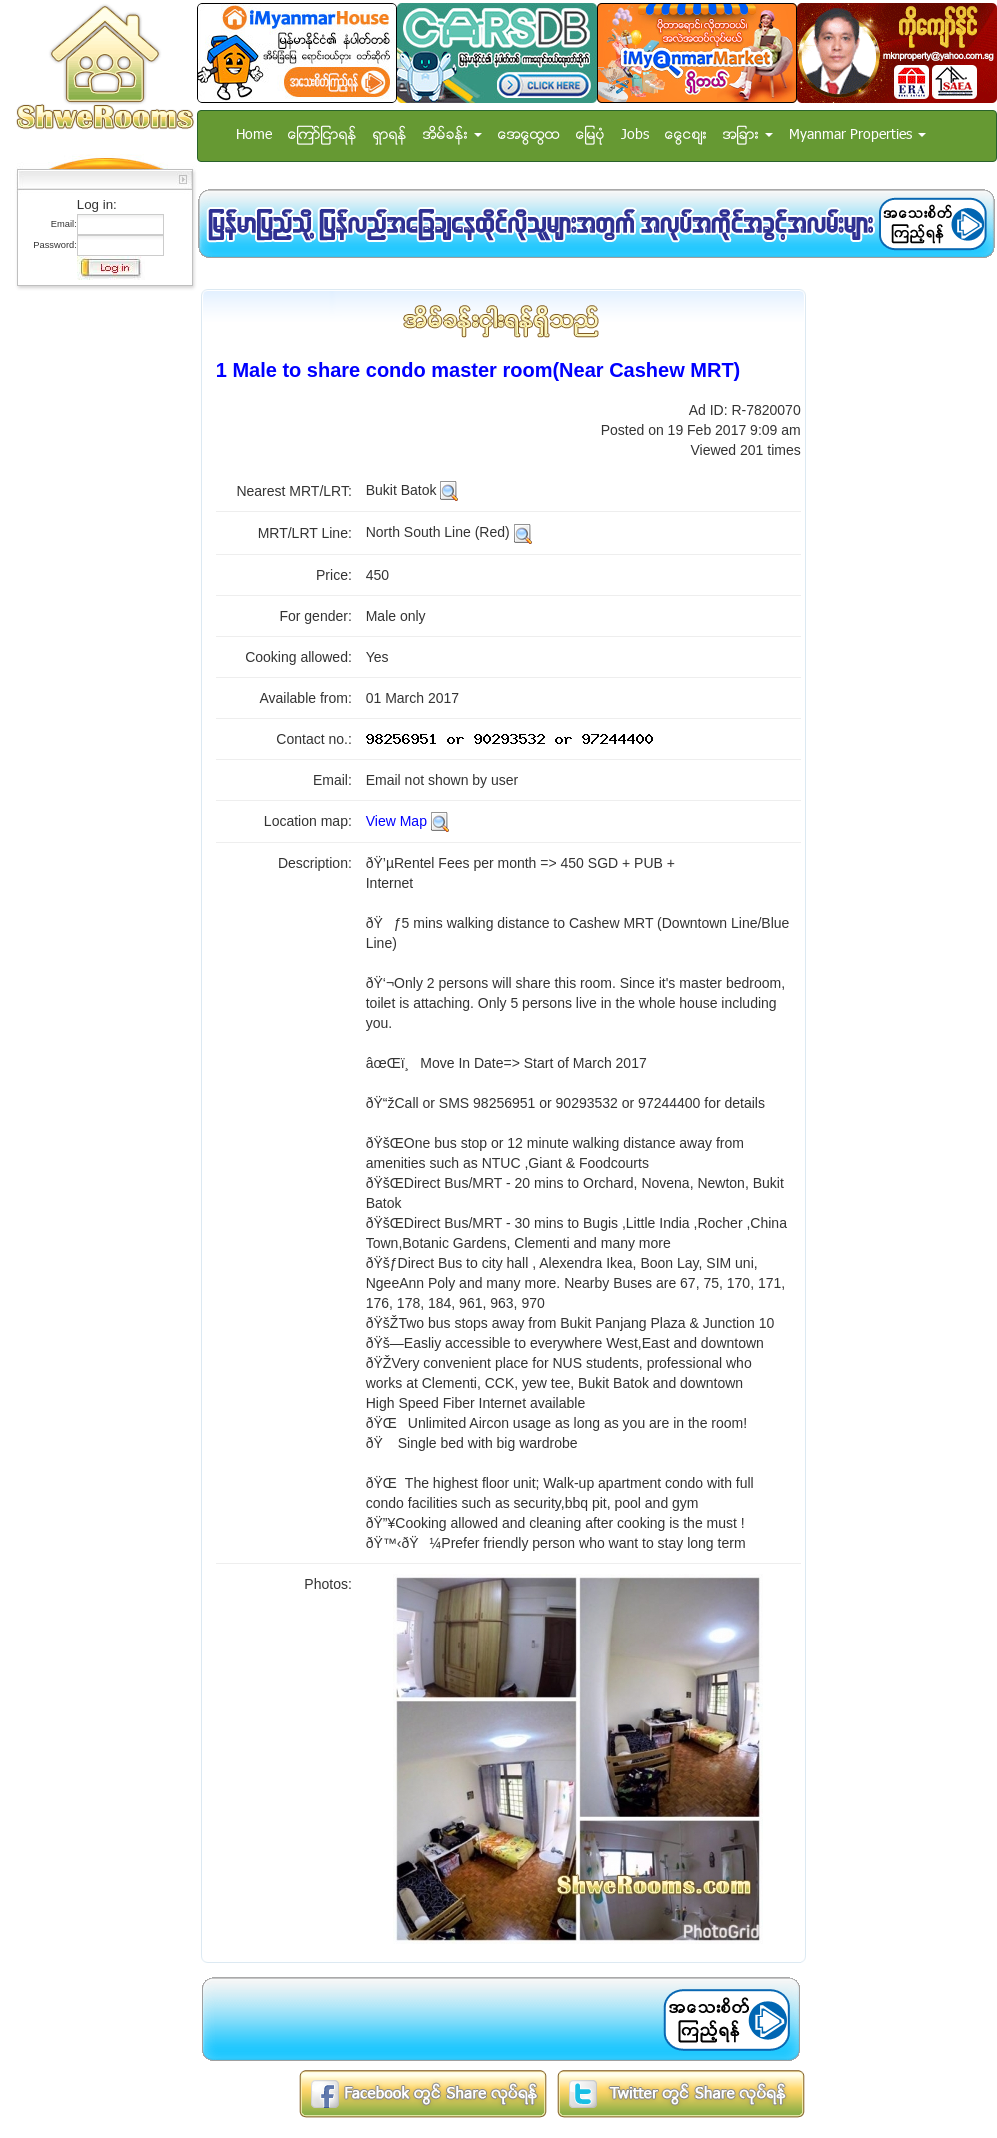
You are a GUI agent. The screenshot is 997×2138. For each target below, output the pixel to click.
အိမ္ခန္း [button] (452, 135)
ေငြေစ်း (686, 135)
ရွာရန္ (390, 135)
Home (254, 135)
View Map (396, 821)
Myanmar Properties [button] (857, 135)
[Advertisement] (99, 595)
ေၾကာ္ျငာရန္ (322, 135)
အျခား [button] (748, 135)
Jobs (635, 135)
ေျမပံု (590, 135)
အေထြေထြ (529, 135)
